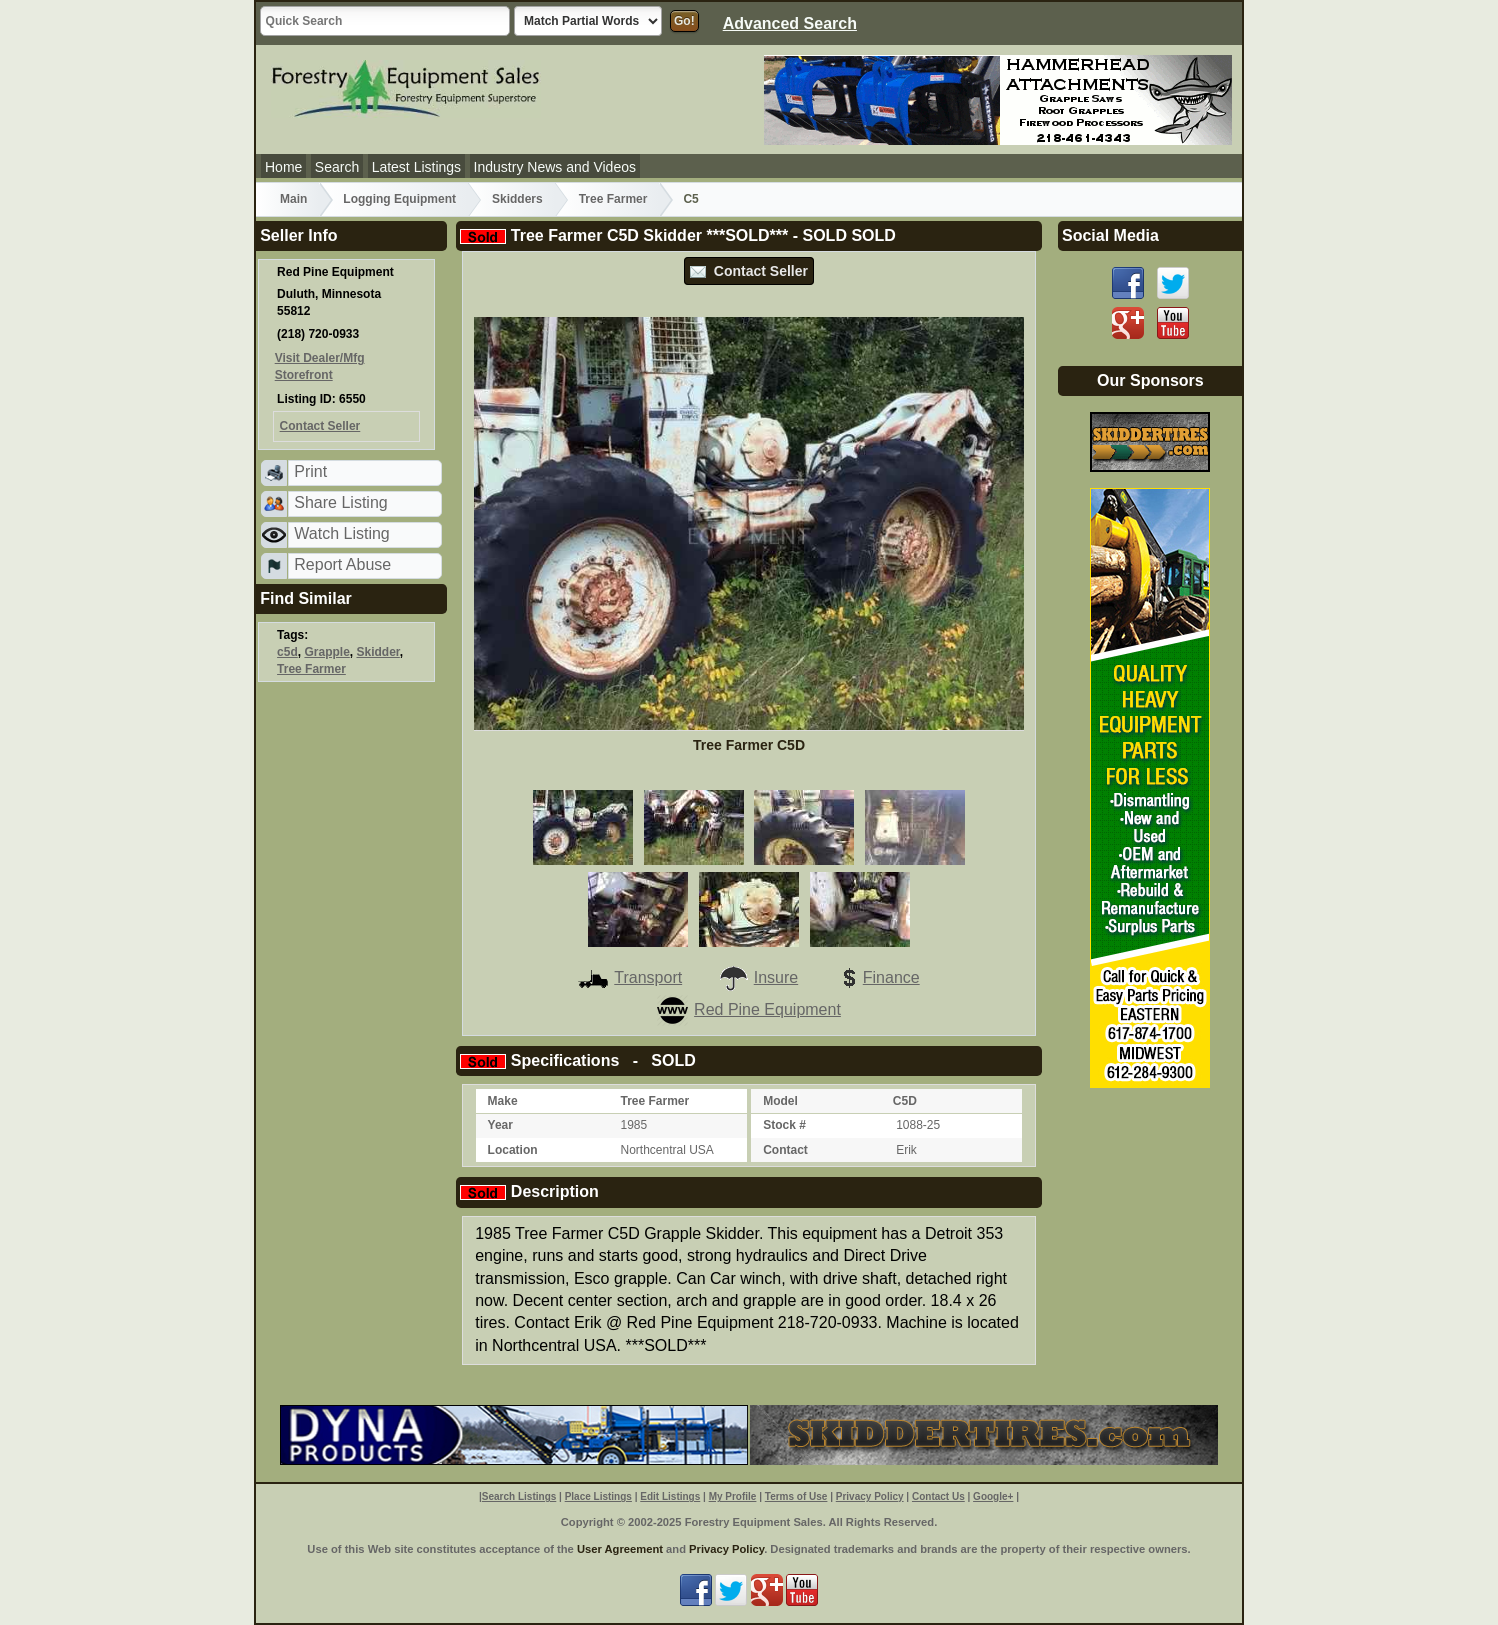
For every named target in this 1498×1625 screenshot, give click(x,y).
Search (337, 167)
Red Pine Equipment (749, 1009)
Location (513, 1150)
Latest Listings (417, 167)
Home (283, 167)
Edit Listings (670, 1496)
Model (780, 1101)
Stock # (784, 1125)
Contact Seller (749, 271)
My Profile (733, 1496)
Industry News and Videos (555, 167)
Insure (758, 977)
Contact (785, 1150)
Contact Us (938, 1496)
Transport (630, 977)
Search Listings (519, 1496)
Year (500, 1125)
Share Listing (340, 502)
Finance (877, 977)
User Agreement (620, 1549)
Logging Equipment (399, 199)
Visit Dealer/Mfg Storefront (320, 366)
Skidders (517, 199)
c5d (287, 652)
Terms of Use (796, 1496)
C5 (690, 199)
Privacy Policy (870, 1496)
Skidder (377, 652)
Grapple (326, 652)
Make (503, 1101)
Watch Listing (341, 533)
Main (293, 199)
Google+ (993, 1496)
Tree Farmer (613, 199)
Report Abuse (342, 564)
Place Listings (598, 1496)
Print (310, 471)
